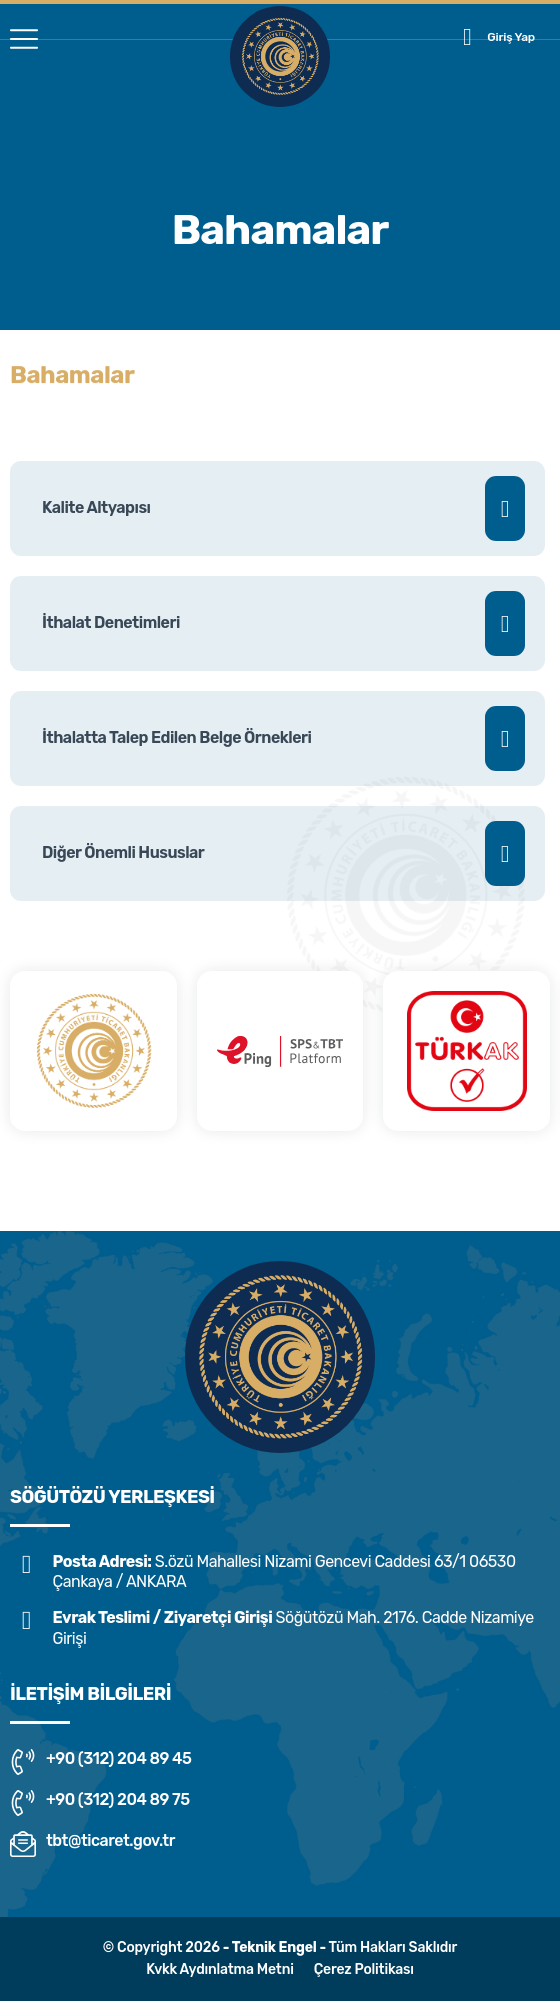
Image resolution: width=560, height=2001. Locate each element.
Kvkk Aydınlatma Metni (219, 1969)
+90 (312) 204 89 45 (100, 1762)
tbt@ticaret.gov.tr (92, 1844)
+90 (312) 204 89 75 (100, 1803)
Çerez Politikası (364, 1969)
